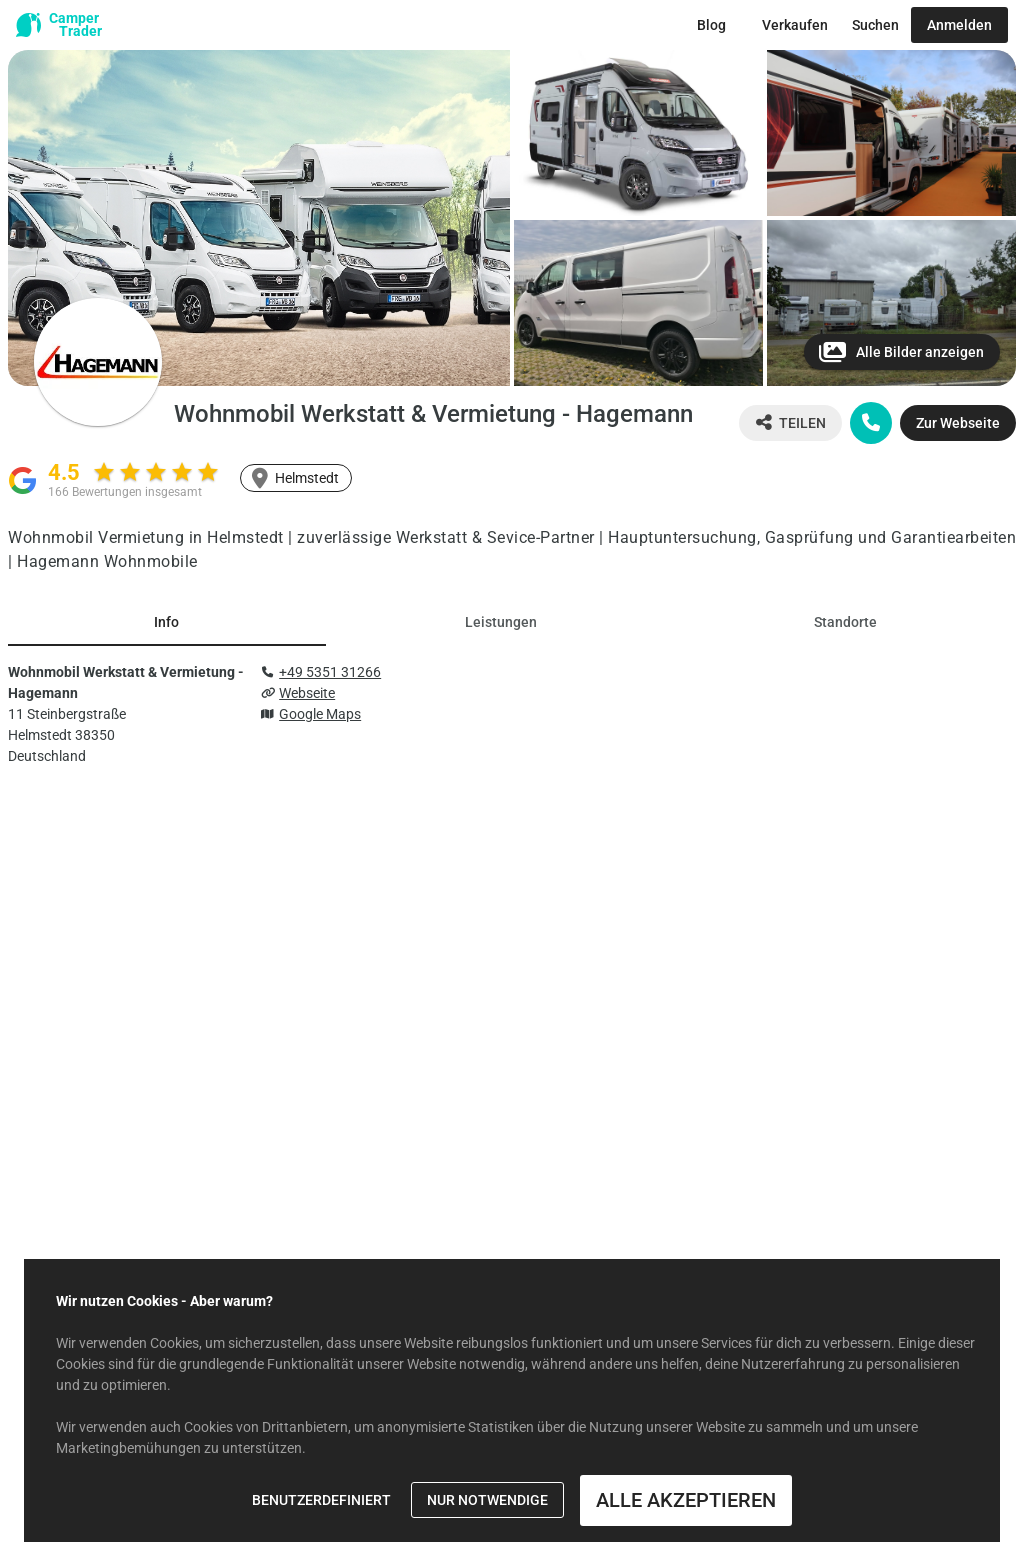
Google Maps (320, 714)
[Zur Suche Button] (875, 25)
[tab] (167, 622)
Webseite (307, 693)
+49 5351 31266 (330, 672)
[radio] (104, 472)
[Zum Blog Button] (711, 25)
